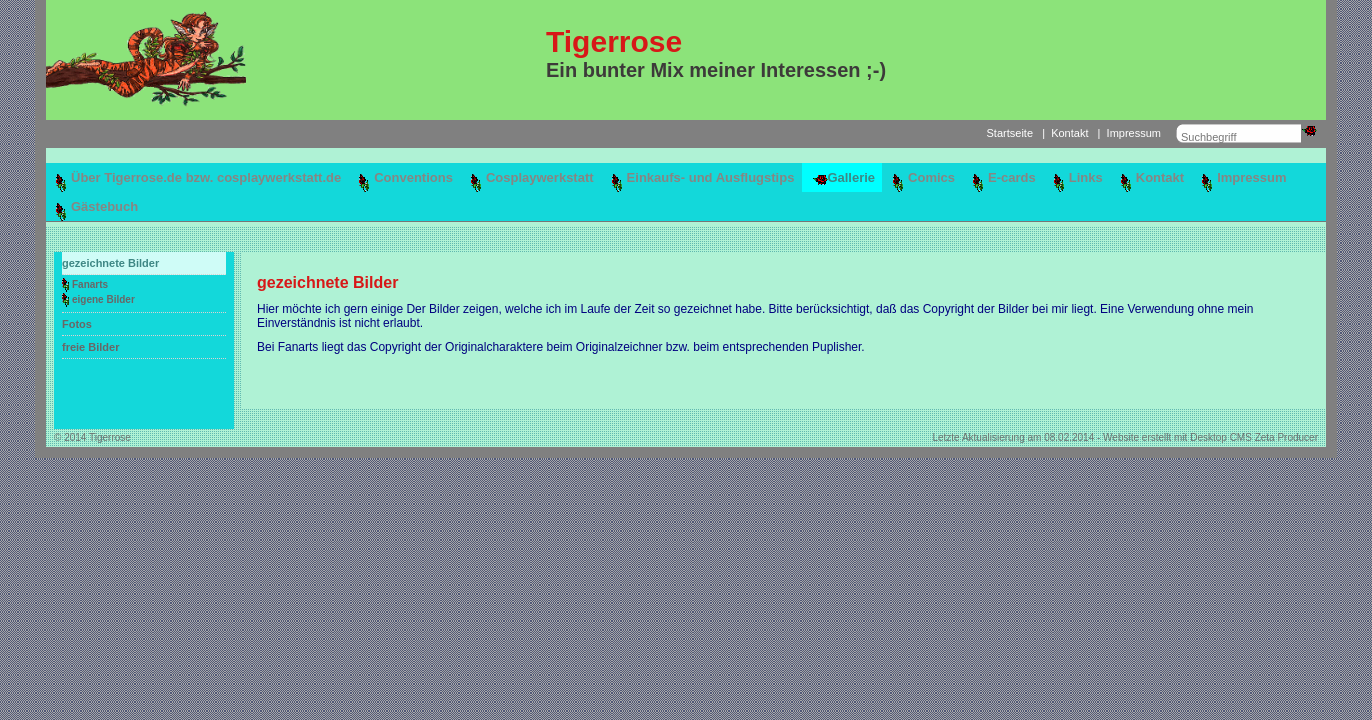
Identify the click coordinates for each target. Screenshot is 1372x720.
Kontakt (1069, 133)
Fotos (77, 324)
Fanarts (90, 284)
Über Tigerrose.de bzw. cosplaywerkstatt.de (206, 177)
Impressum (1134, 133)
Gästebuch (104, 206)
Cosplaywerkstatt (540, 177)
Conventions (413, 177)
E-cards (1012, 177)
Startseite (1010, 133)
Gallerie (851, 177)
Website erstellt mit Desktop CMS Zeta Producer (1210, 437)
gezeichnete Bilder (110, 263)
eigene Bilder (103, 299)
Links (1086, 177)
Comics (931, 177)
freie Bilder (90, 347)
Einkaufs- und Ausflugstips (711, 177)
